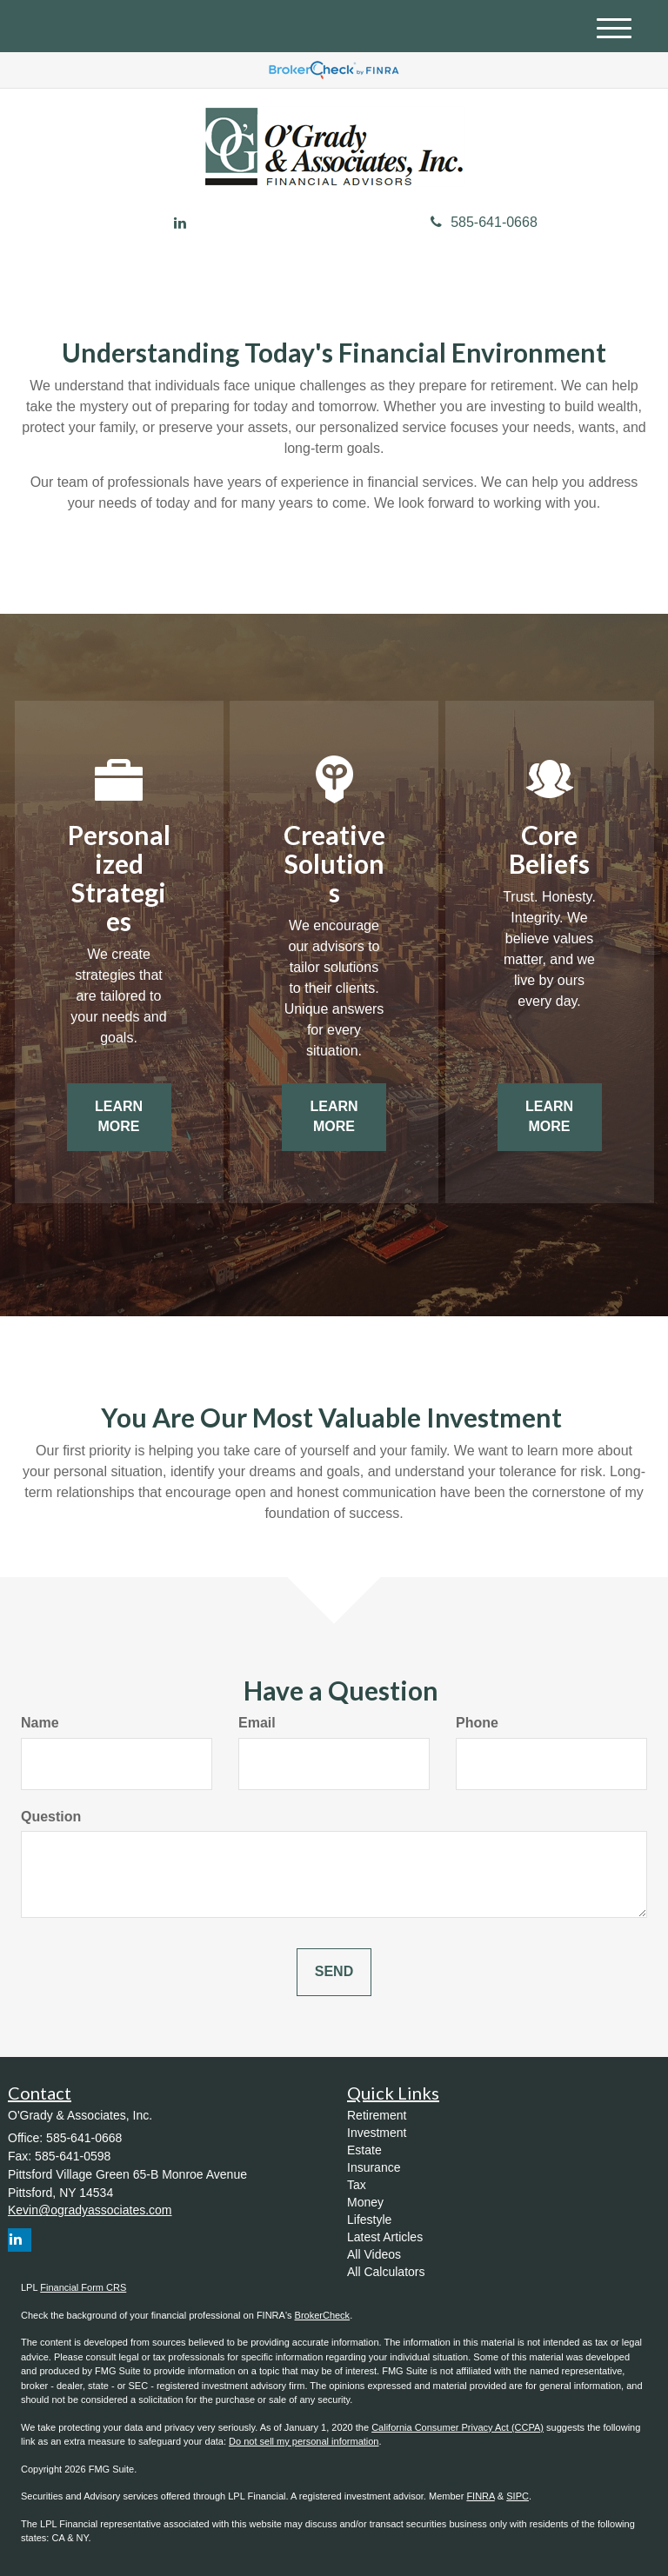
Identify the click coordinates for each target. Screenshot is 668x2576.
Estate (364, 2150)
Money (365, 2202)
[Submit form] (334, 1972)
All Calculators (385, 2272)
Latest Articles (385, 2237)
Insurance (373, 2167)
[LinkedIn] (180, 224)
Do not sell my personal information (303, 2441)
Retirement (376, 2115)
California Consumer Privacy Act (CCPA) (457, 2427)
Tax (356, 2185)
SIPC (517, 2496)
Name (40, 1722)
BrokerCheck (323, 2315)
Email (257, 1722)
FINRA (480, 2496)
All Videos (374, 2254)
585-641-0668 (484, 222)
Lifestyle (369, 2220)
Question (51, 1816)
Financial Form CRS (83, 2287)
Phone (477, 1722)
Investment (376, 2133)
